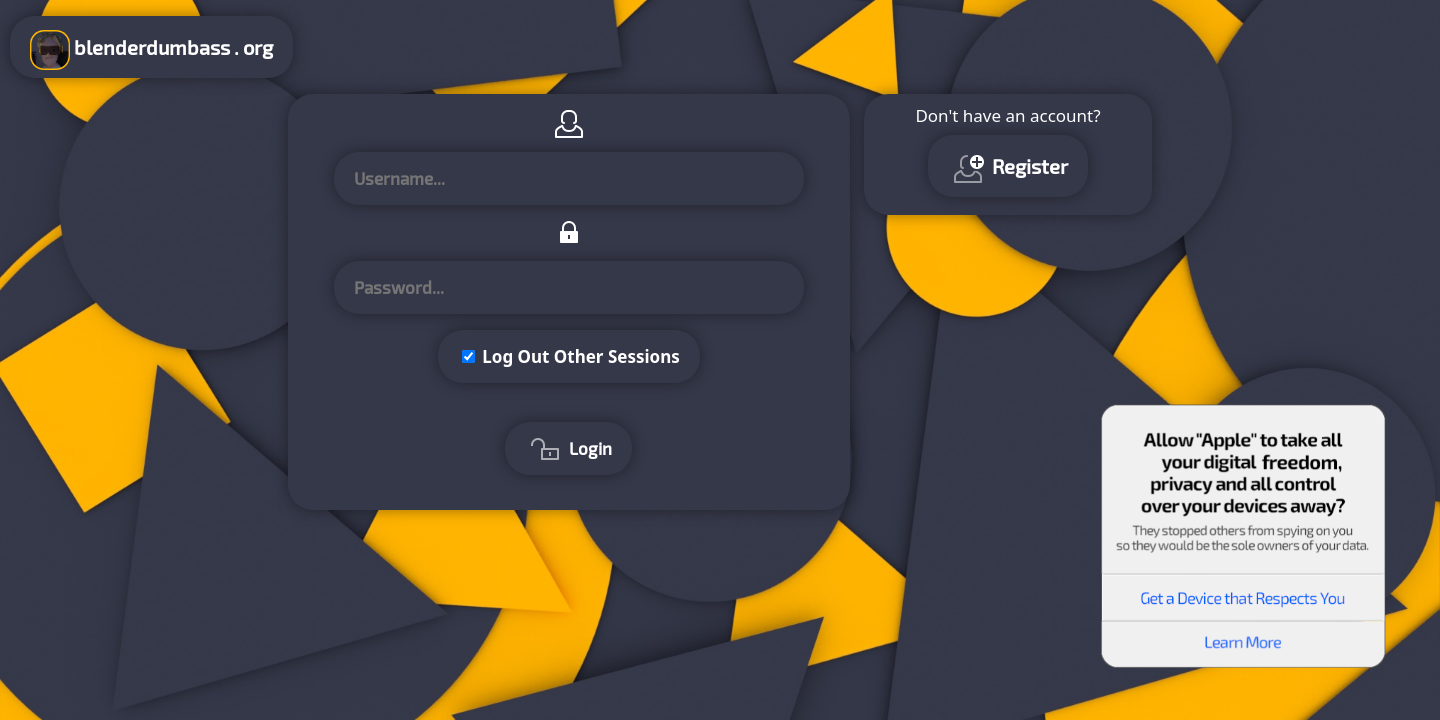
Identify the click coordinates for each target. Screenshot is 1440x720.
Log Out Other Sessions (581, 356)
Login (568, 451)
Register (1008, 169)
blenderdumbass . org (151, 50)
